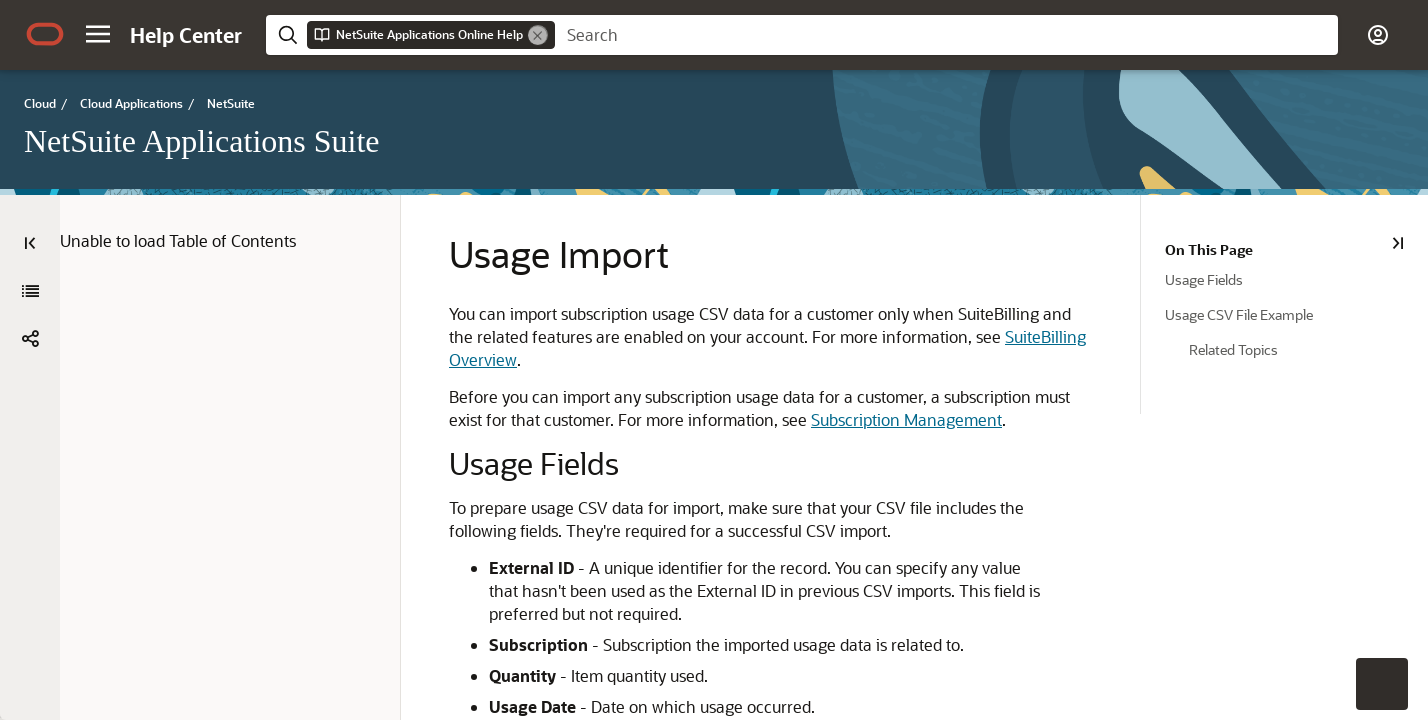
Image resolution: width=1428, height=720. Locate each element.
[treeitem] (1296, 278)
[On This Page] (1398, 243)
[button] (98, 34)
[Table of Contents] (30, 243)
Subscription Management (906, 419)
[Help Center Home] (186, 35)
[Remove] (538, 35)
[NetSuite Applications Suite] (30, 291)
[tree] (1284, 302)
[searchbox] (946, 35)
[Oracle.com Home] (45, 34)
